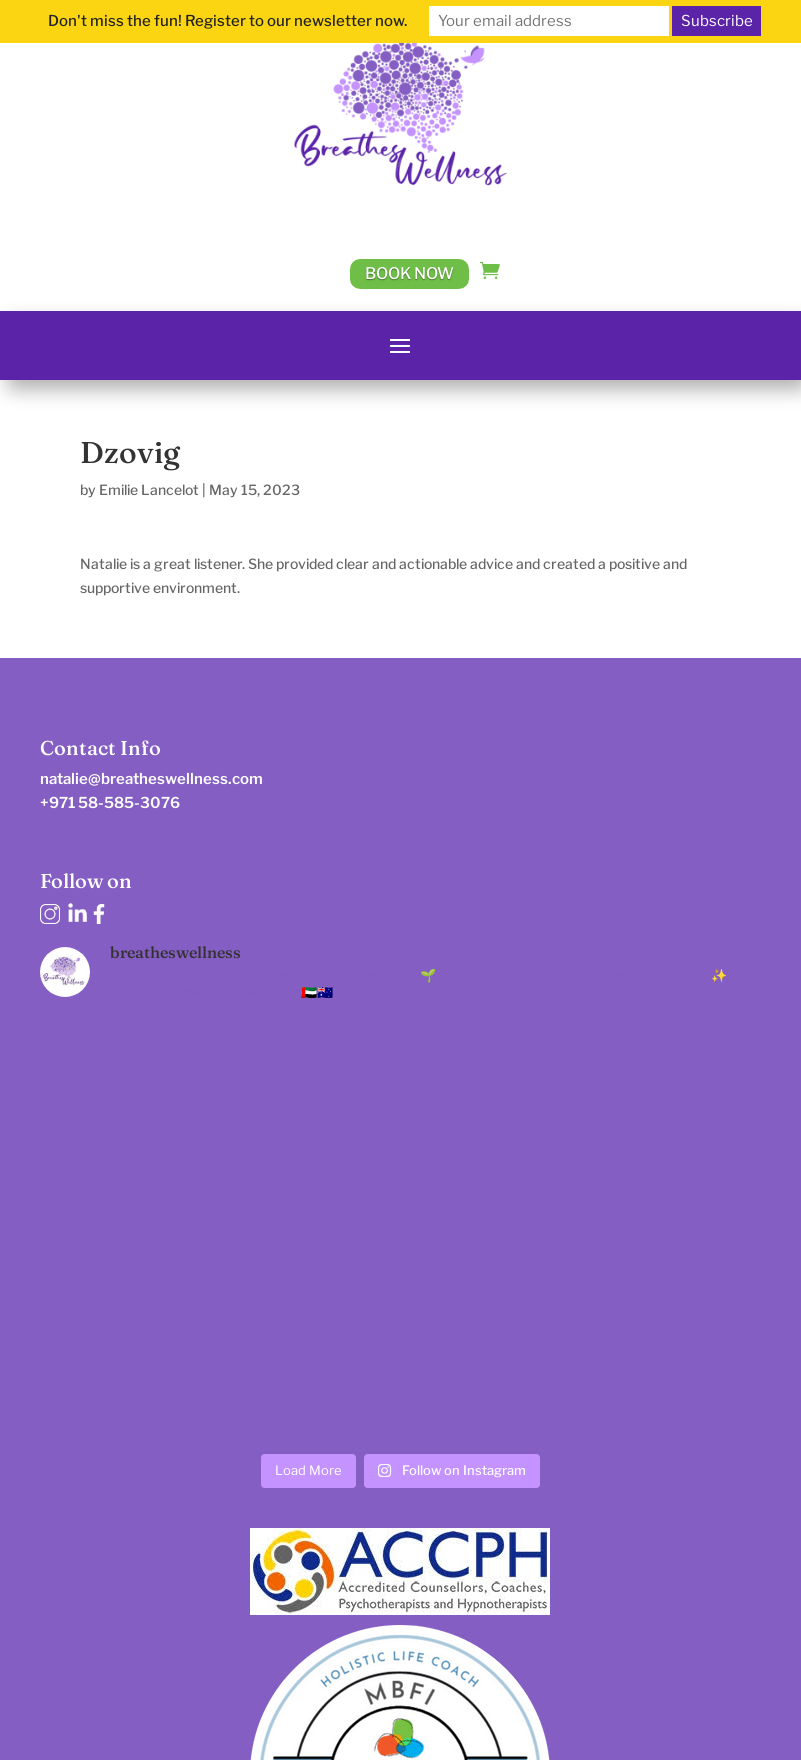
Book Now (409, 273)
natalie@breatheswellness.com (151, 779)
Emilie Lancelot (149, 489)
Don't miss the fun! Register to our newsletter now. (227, 21)
